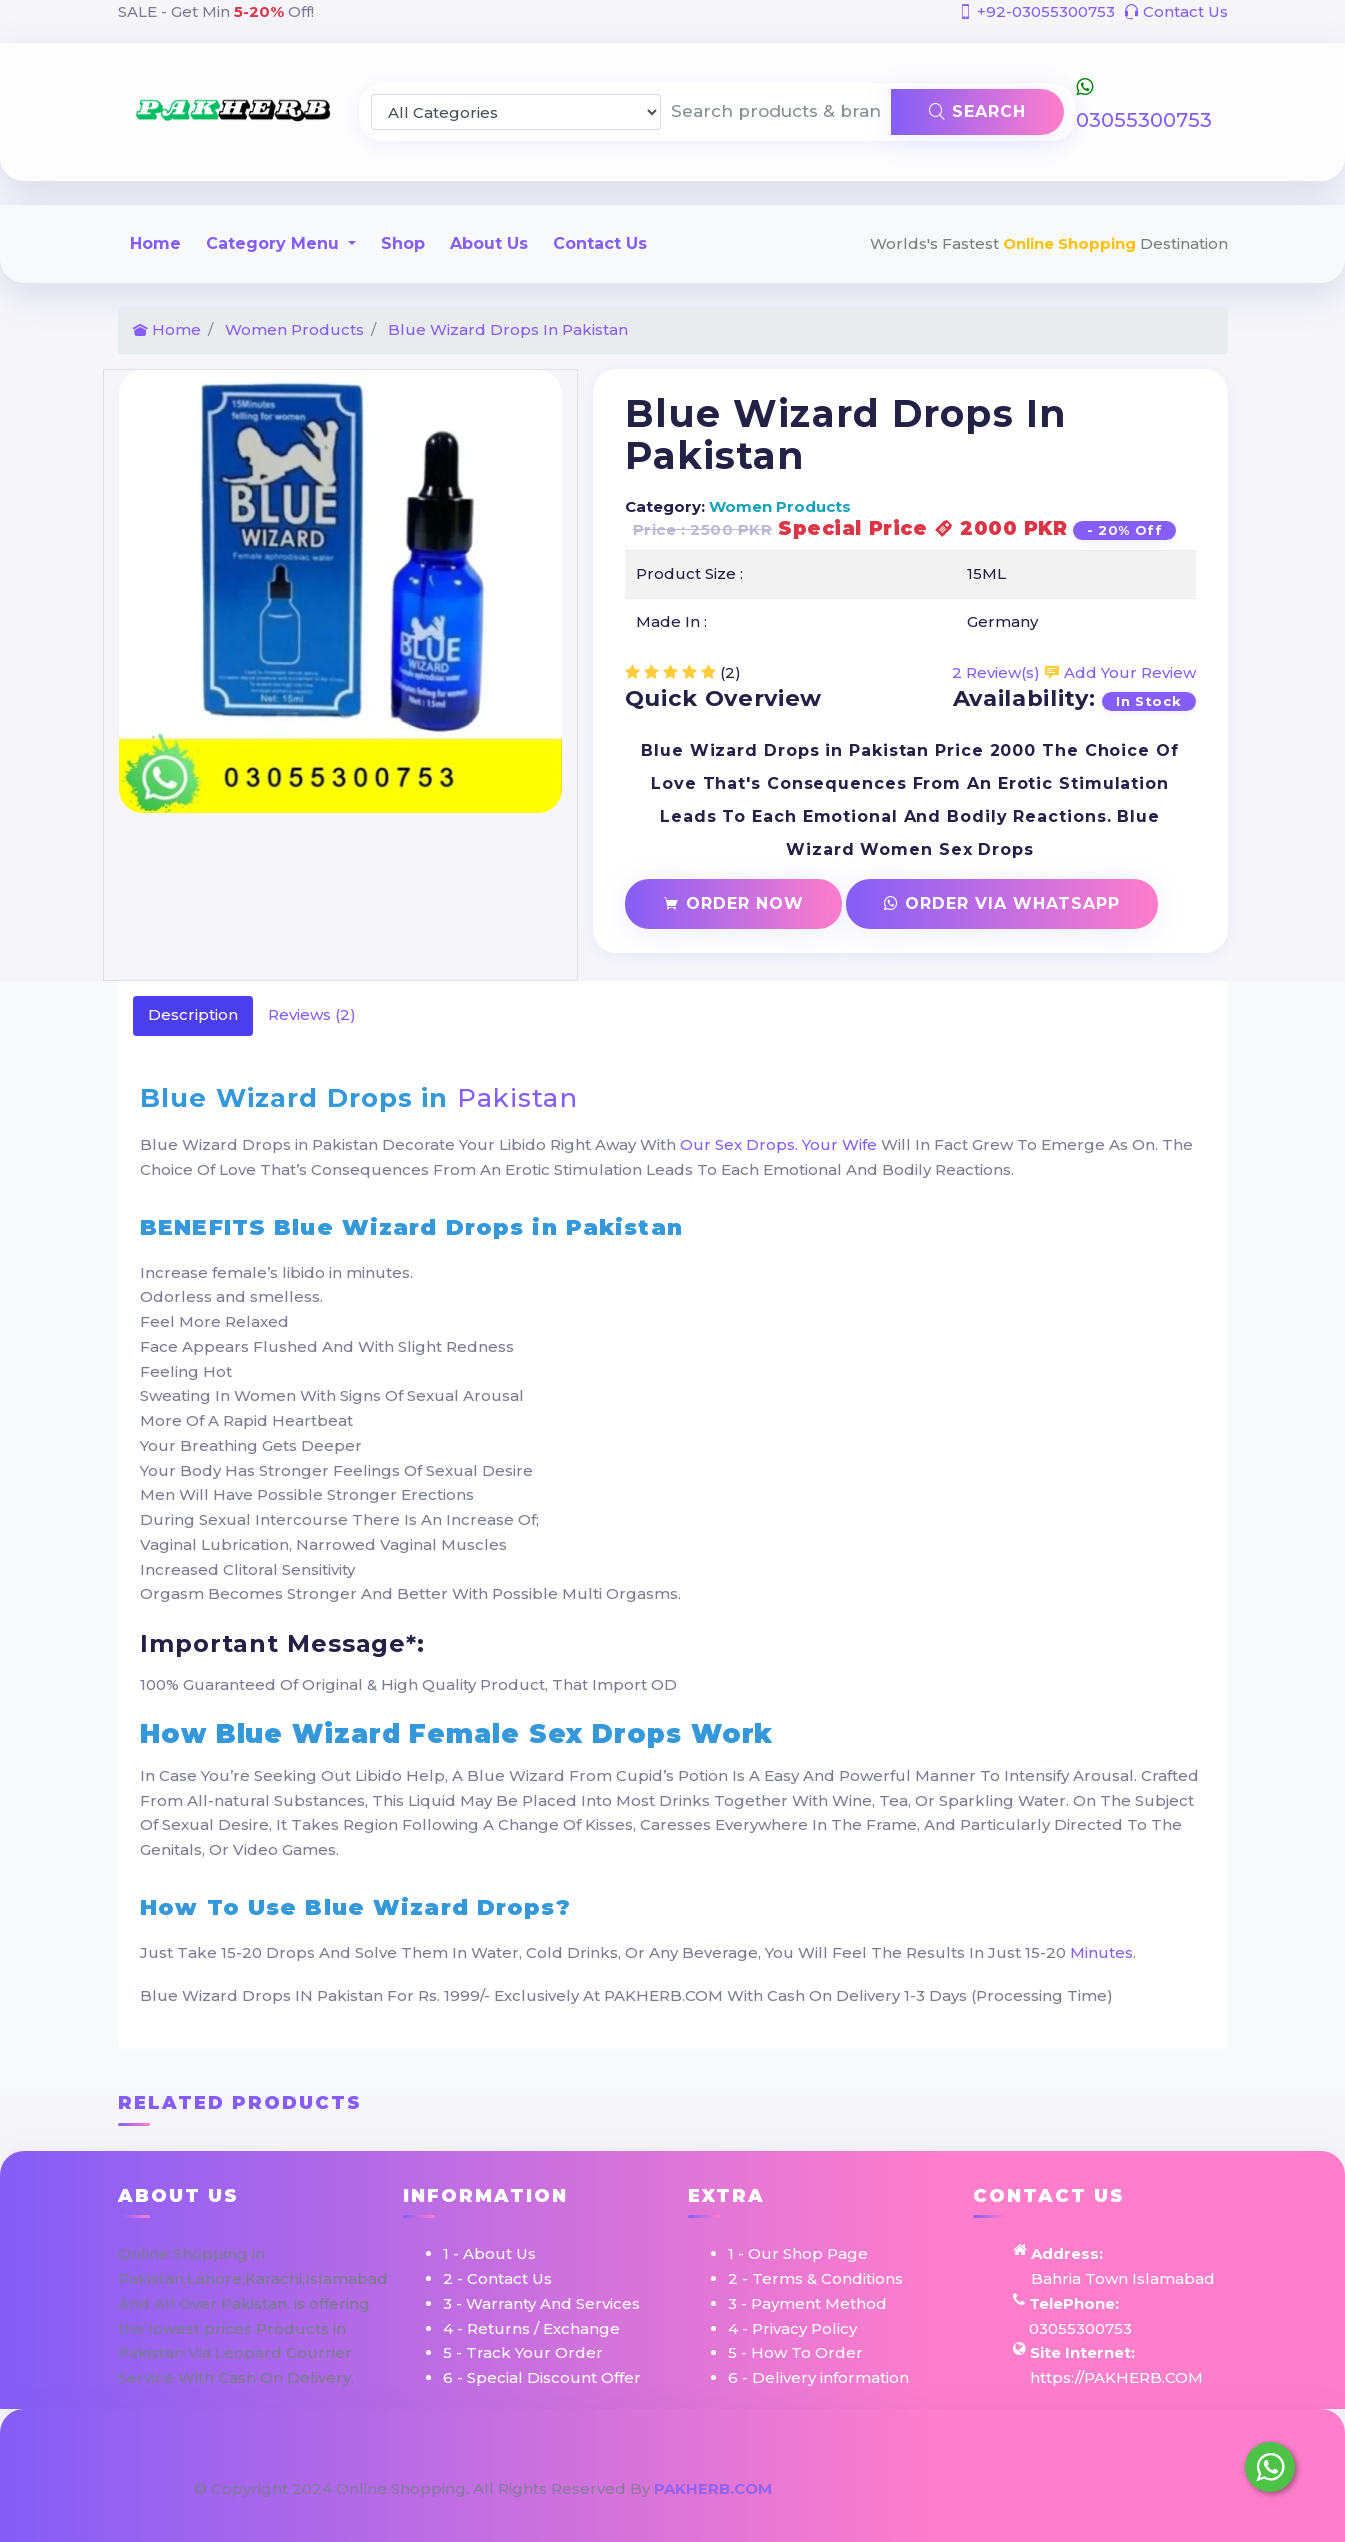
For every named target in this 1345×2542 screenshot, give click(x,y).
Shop (403, 243)
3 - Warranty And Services (541, 2303)
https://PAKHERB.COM (1116, 2377)
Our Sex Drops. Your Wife (778, 1144)
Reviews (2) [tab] (312, 1014)
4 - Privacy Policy (792, 2328)
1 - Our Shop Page (798, 2253)
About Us (489, 243)
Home (155, 243)
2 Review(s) (996, 672)
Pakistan (517, 1098)
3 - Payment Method (807, 2303)
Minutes (1101, 1952)
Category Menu (275, 243)
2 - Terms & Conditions (815, 2278)
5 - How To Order (795, 2352)
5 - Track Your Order (523, 2352)
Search (977, 111)
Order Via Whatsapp (1002, 903)
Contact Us (1176, 11)
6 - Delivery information (818, 2377)
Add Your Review (1120, 672)
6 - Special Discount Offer (542, 2377)
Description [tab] (193, 1014)
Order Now (733, 903)
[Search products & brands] (776, 112)
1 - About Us (489, 2253)
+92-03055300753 (1036, 11)
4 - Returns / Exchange (531, 2328)
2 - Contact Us (497, 2278)
